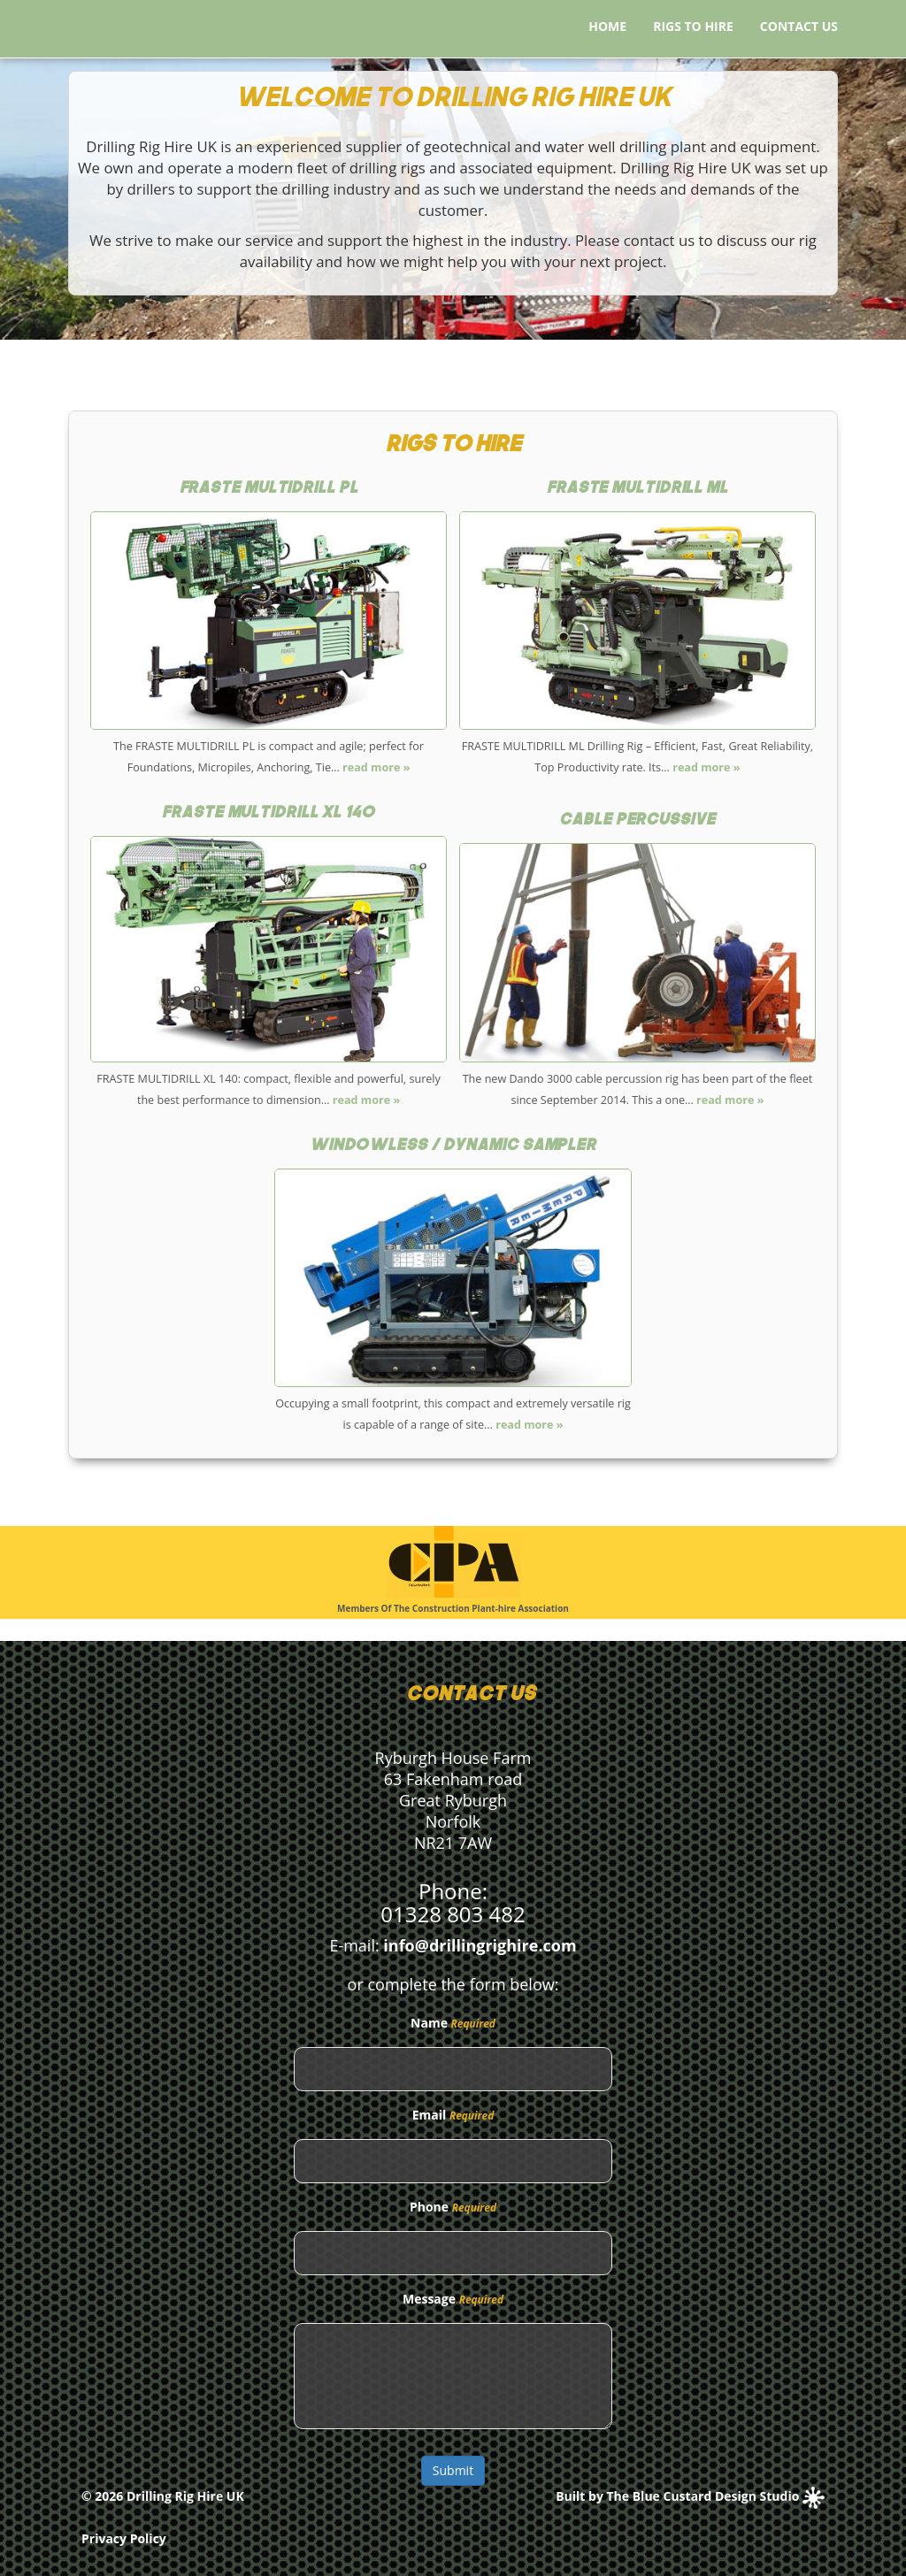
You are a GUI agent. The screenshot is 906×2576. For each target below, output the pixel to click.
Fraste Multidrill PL (269, 488)
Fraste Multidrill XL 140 (268, 813)
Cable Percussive (637, 820)
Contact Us (799, 26)
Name (429, 2022)
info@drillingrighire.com (479, 1945)
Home (607, 26)
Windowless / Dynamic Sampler (453, 1146)
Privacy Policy (123, 2538)
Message (429, 2298)
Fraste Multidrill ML (637, 488)
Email (429, 2114)
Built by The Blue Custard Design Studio (690, 2496)
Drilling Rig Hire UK (185, 2496)
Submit (453, 2470)
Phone (429, 2206)
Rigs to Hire (693, 26)
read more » (375, 767)
